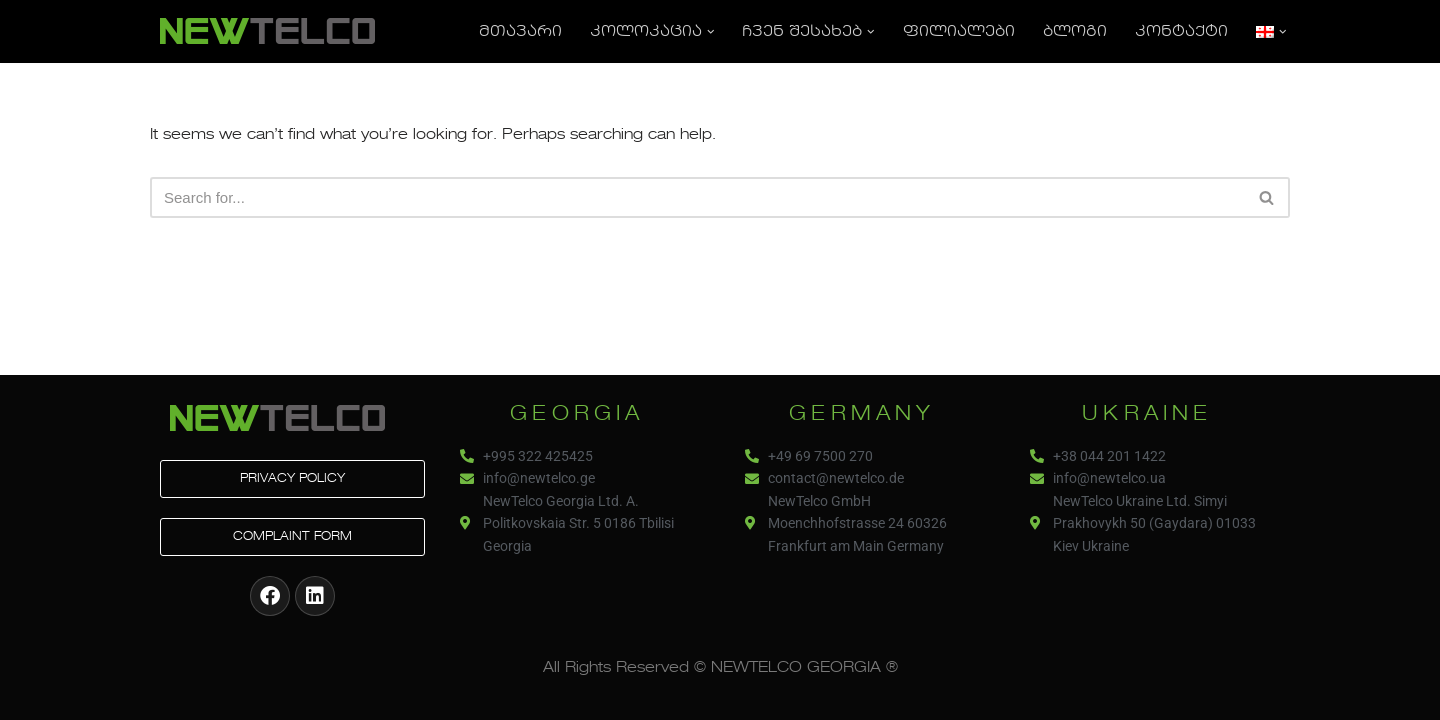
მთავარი (520, 32)
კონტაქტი (1181, 32)
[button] (711, 32)
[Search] (697, 197)
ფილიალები (959, 32)
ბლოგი (1075, 32)
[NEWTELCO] (267, 31)
